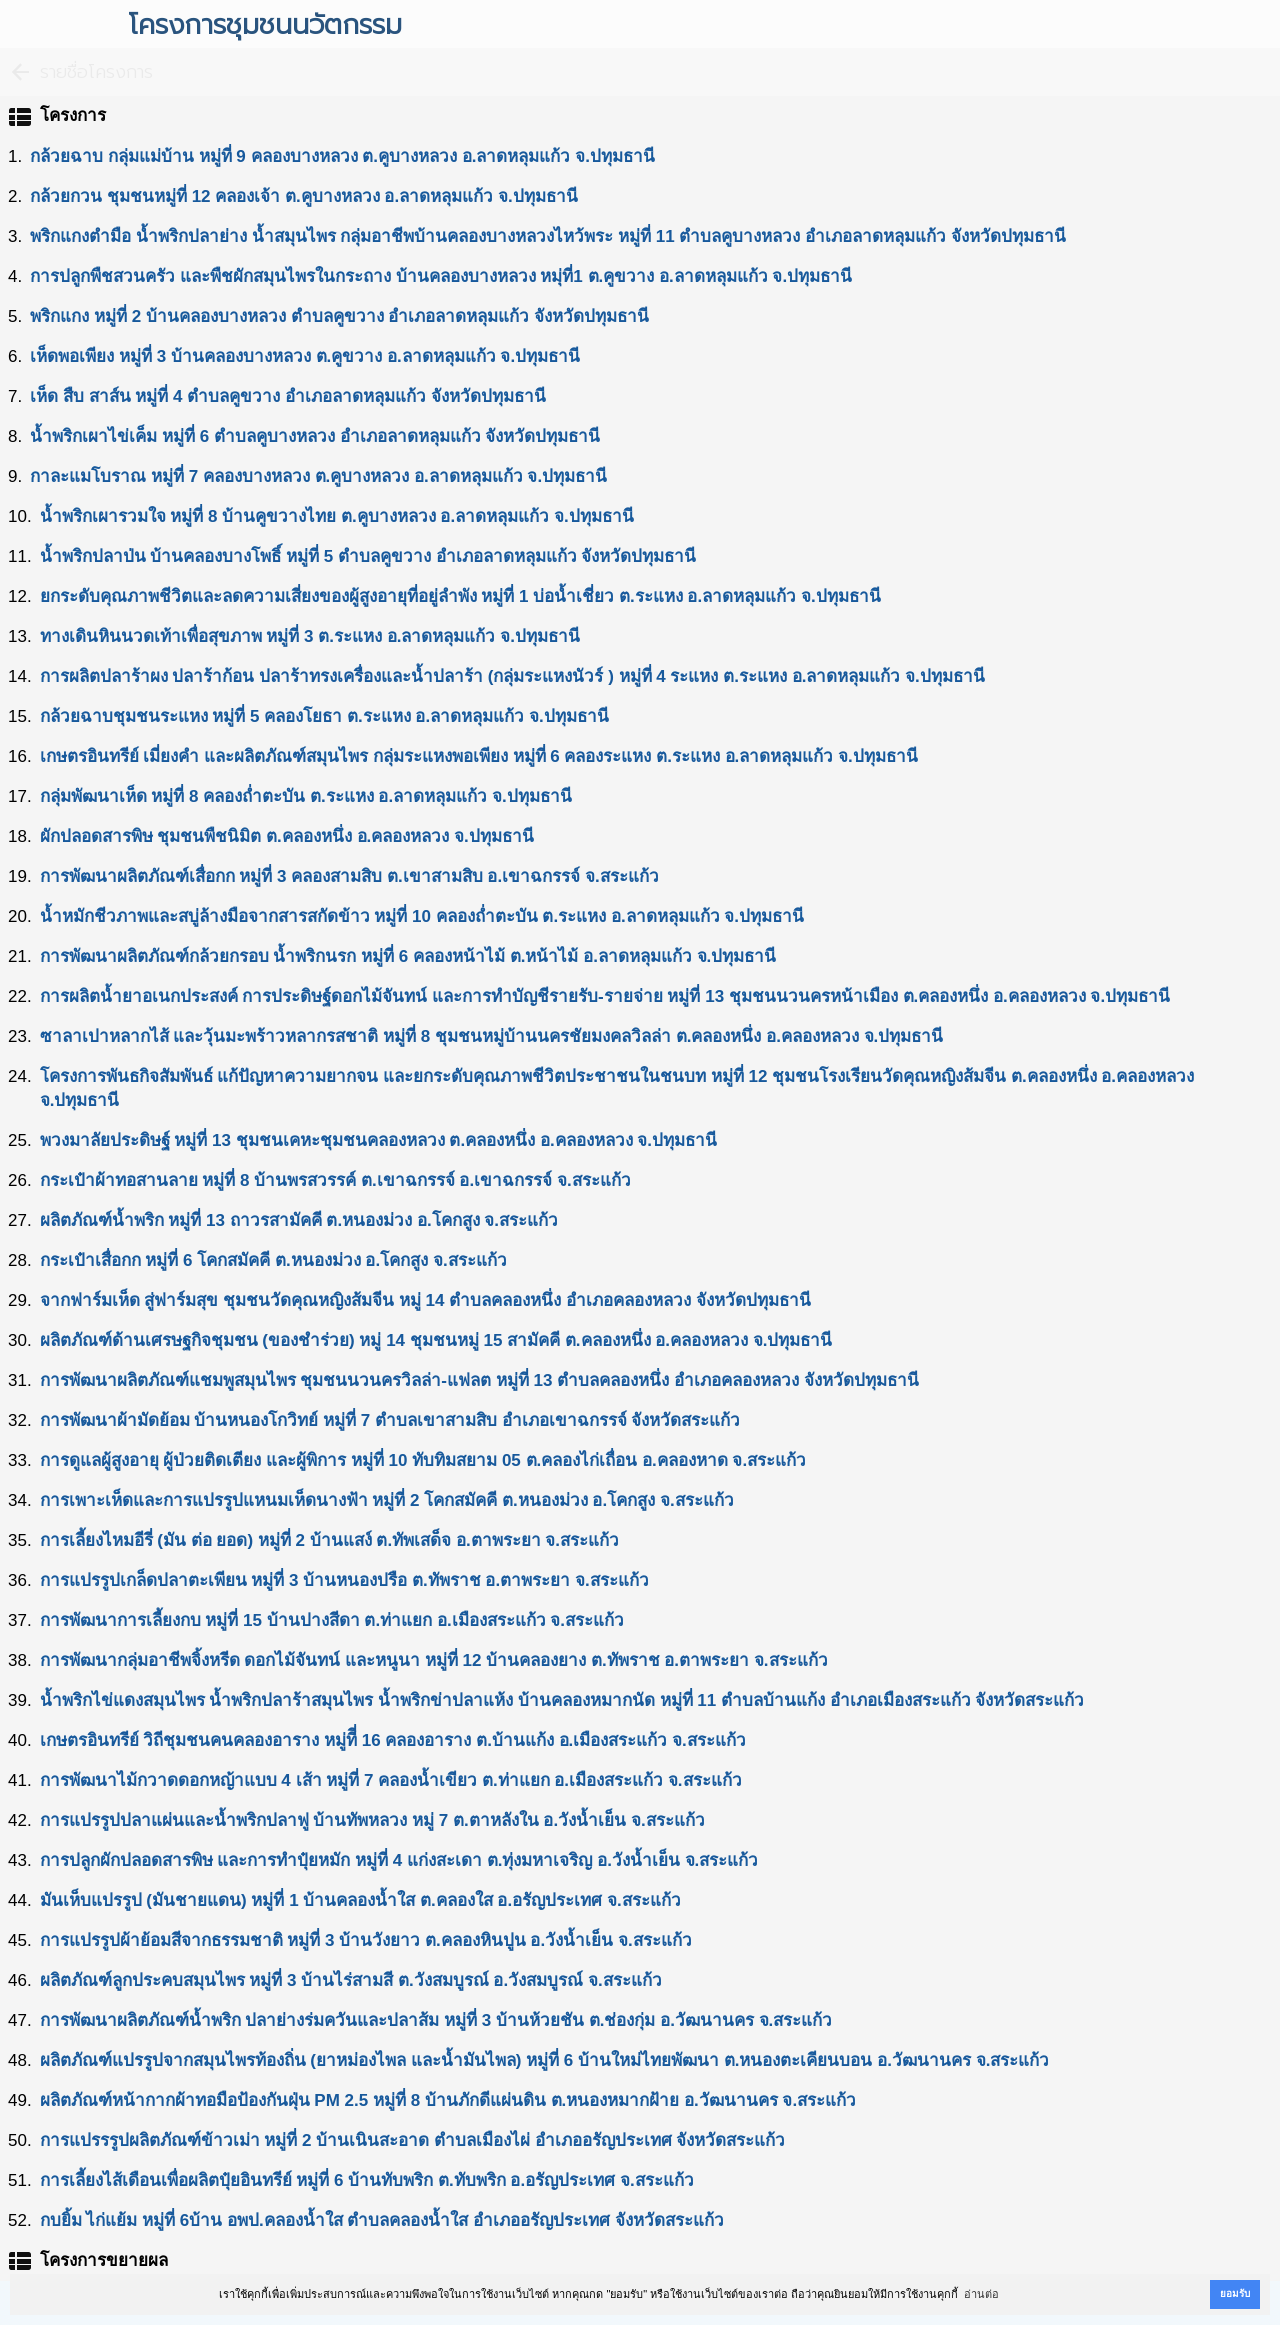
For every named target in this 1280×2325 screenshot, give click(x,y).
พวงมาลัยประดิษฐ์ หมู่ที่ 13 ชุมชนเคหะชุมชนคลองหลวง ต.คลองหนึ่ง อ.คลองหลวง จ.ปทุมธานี (378, 1140)
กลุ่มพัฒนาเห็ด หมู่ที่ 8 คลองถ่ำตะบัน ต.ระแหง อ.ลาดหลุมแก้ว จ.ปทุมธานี (306, 796)
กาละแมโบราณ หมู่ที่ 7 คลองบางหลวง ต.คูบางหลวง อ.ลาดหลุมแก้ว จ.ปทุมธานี (318, 476)
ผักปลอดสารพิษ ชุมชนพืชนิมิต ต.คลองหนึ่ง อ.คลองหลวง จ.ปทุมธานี (287, 836)
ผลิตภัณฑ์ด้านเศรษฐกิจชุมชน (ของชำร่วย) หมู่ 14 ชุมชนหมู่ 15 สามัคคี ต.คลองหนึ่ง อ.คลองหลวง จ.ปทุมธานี (436, 1340)
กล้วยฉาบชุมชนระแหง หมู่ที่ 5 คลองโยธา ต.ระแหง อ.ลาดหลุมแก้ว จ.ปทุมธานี (324, 716)
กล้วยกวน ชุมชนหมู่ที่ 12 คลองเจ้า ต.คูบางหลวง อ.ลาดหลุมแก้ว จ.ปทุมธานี (303, 196)
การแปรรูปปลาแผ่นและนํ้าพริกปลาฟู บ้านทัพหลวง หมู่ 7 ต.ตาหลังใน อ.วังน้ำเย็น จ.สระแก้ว (372, 1820)
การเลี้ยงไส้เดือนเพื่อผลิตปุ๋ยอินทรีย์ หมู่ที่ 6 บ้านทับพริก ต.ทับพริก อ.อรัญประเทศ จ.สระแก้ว (367, 2180)
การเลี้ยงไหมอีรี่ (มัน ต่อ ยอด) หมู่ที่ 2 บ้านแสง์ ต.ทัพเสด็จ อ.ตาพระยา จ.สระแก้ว (329, 1540)
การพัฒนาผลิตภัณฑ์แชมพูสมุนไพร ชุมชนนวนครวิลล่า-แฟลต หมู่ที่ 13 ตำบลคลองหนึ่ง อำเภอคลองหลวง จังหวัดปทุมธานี (479, 1380)
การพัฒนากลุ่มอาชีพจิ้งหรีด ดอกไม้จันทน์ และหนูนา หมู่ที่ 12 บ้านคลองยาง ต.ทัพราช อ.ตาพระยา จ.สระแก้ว (434, 1660)
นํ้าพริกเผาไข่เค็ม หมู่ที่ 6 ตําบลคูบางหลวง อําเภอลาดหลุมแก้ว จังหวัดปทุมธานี (315, 436)
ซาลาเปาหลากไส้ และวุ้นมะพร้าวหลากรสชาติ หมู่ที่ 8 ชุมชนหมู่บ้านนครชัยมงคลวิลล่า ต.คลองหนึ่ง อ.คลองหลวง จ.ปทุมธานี (492, 1036)
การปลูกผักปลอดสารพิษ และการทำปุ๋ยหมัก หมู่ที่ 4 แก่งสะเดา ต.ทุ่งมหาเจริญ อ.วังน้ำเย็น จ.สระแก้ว (399, 1860)
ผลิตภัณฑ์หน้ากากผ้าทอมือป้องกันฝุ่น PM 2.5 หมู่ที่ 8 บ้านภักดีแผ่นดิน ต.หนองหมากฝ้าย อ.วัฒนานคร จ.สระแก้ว (448, 2100)
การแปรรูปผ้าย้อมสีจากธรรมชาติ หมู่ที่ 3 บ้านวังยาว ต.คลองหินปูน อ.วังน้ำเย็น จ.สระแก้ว (366, 1940)
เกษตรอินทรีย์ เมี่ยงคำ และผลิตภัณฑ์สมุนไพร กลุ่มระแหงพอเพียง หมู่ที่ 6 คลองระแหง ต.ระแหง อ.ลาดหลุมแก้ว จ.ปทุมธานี (479, 756)
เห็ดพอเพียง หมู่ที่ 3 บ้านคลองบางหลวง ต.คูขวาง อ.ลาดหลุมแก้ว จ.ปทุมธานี (305, 356)
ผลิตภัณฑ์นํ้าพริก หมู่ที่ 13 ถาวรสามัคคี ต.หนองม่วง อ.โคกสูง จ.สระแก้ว (299, 1220)
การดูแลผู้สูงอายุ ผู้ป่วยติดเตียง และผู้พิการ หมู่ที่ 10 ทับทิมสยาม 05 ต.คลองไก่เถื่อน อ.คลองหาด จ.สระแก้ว (423, 1460)
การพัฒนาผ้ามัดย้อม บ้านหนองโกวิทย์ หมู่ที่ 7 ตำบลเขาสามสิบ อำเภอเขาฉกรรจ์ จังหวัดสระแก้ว (390, 1420)
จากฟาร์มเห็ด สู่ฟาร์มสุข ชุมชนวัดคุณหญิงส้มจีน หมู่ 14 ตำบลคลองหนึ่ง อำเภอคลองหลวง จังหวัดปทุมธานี (425, 1300)
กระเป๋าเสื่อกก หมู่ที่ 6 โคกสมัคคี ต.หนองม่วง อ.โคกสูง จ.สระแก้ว (273, 1260)
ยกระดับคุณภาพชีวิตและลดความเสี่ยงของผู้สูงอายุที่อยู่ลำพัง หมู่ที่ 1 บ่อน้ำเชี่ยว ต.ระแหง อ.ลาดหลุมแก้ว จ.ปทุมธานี (460, 596)
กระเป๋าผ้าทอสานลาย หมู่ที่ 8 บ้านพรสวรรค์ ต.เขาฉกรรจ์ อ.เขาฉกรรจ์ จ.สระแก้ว (335, 1180)
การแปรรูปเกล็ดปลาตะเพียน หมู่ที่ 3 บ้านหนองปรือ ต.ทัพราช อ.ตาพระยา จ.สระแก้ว (344, 1580)
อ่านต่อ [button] (981, 2294)
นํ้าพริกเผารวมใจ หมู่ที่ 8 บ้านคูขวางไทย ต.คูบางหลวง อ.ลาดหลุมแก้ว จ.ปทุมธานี (337, 516)
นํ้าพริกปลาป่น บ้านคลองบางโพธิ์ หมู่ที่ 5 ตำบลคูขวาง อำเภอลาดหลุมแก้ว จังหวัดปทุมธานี (368, 556)
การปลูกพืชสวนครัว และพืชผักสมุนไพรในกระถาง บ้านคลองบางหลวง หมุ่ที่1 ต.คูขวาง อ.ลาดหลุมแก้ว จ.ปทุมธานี (441, 276)
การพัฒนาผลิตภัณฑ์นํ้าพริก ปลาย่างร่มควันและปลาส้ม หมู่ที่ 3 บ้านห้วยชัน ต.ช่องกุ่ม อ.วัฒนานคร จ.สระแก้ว (436, 2020)
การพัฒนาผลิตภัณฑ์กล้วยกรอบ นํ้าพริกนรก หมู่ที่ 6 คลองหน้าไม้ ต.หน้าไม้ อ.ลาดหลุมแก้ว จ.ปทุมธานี (408, 956)
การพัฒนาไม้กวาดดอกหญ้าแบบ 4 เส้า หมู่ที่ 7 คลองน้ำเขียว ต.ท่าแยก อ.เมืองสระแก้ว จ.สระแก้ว (391, 1780)
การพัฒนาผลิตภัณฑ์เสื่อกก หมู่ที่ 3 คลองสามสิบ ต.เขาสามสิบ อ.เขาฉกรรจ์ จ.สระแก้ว (349, 876)
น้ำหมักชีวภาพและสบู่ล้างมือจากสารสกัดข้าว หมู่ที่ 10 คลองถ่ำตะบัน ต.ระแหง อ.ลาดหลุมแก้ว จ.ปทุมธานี (422, 916)
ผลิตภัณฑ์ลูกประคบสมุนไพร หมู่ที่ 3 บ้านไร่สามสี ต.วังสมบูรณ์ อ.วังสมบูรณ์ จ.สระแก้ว (351, 1980)
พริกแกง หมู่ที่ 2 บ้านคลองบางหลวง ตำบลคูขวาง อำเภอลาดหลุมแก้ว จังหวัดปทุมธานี (339, 316)
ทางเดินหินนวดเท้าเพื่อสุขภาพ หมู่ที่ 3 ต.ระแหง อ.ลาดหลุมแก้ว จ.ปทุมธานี (310, 636)
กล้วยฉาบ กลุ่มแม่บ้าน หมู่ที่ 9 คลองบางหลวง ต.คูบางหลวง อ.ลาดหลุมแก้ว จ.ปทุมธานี (342, 156)
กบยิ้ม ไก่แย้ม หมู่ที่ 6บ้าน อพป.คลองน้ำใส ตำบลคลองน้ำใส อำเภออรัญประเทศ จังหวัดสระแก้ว (382, 2220)
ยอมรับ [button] (1235, 2293)
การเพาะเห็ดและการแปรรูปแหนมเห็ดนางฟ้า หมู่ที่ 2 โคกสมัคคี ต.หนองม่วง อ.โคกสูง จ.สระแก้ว (387, 1500)
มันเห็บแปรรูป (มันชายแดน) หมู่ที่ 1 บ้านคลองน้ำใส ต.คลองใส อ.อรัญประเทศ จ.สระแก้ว (360, 1900)
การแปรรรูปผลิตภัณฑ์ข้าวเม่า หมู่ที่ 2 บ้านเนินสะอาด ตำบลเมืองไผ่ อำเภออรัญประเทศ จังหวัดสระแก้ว (413, 2140)
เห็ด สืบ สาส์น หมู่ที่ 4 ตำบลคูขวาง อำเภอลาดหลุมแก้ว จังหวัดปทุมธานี (288, 396)
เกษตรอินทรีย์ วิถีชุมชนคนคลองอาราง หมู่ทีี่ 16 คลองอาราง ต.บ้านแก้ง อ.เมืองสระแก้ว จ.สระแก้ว (393, 1740)
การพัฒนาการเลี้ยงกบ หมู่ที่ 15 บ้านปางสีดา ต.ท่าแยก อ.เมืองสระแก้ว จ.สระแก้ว (332, 1620)
